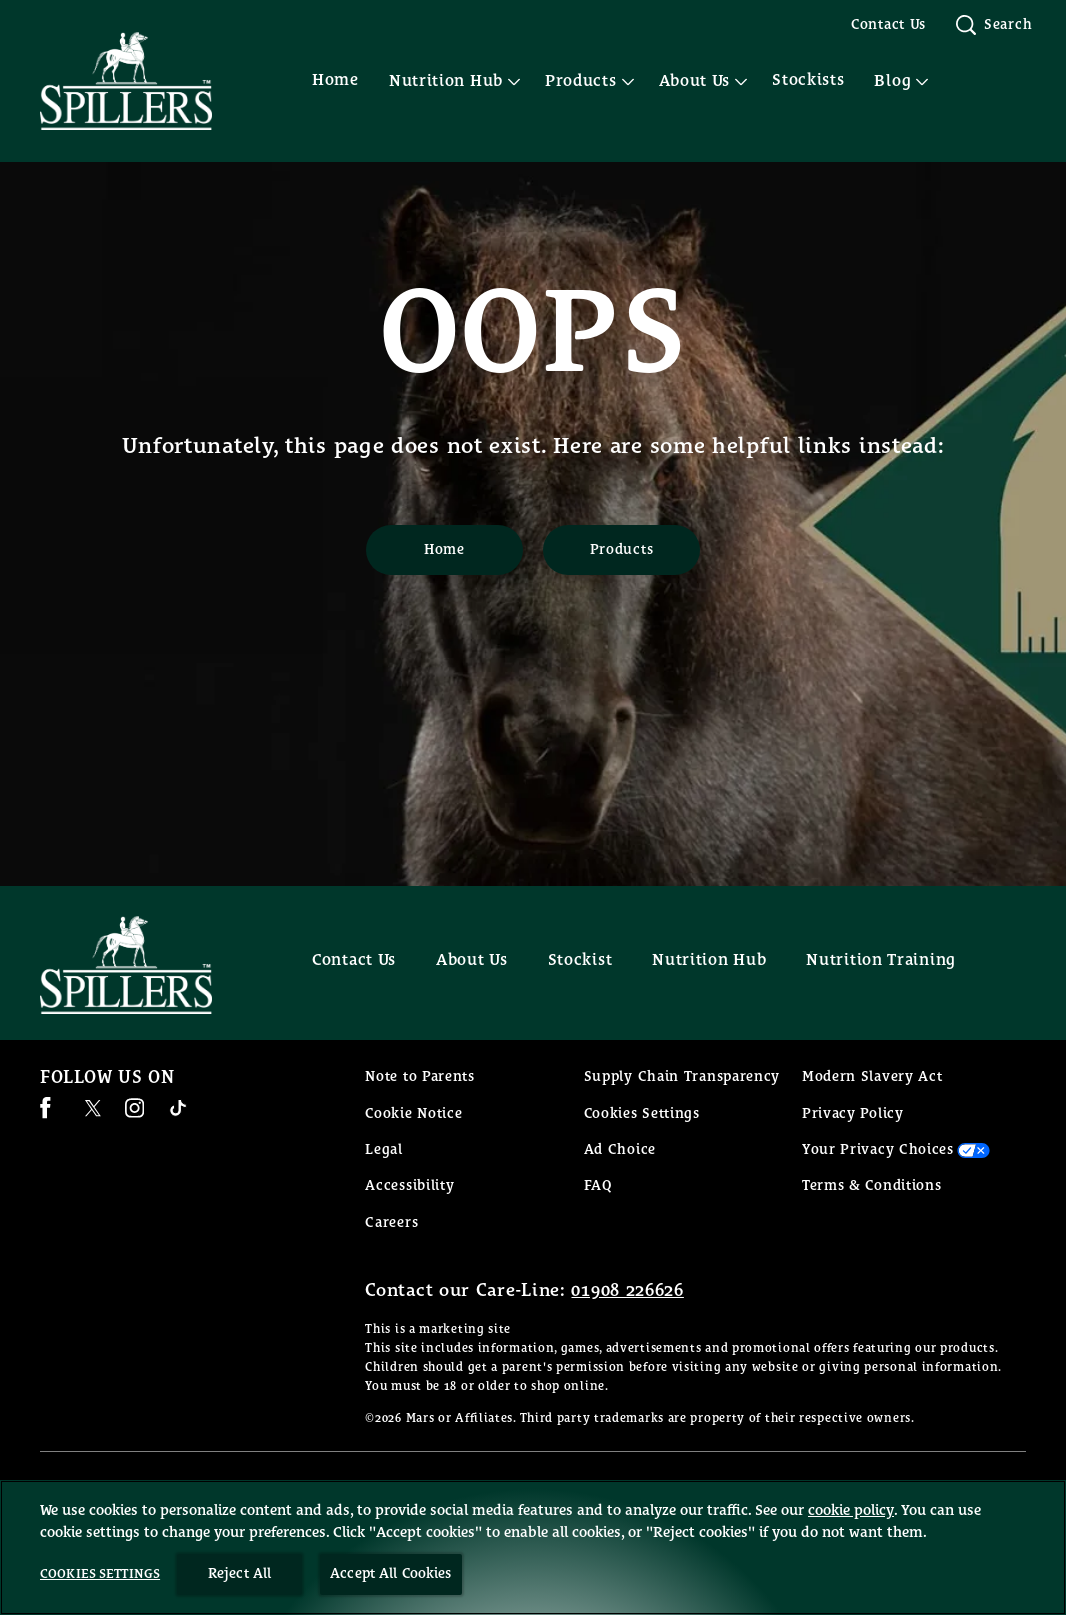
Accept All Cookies (391, 1574)
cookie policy (851, 1510)
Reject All (239, 1574)
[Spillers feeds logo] (146, 965)
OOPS (533, 336)
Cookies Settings (642, 1114)
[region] (533, 1547)
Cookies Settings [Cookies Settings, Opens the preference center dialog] (100, 1574)
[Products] (621, 550)
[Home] (444, 550)
